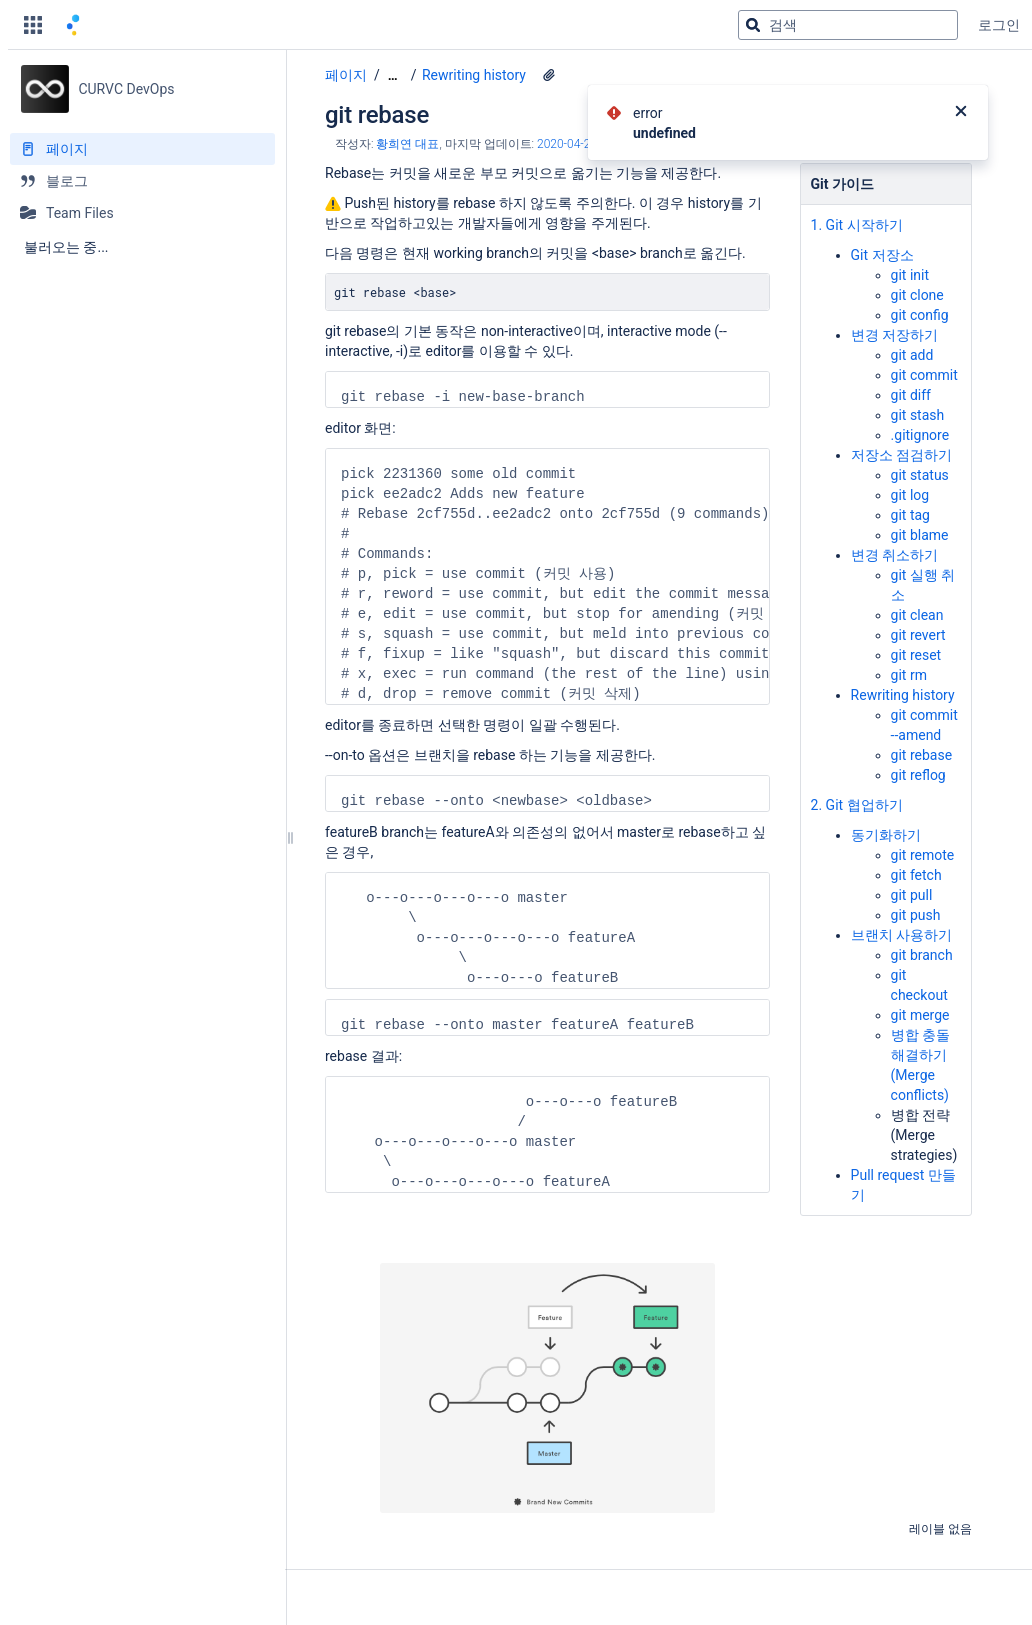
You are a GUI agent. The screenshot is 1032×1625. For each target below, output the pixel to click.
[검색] (753, 25)
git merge (920, 993)
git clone (917, 291)
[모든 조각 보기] (393, 75)
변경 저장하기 (894, 331)
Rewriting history (474, 75)
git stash (918, 411)
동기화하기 (886, 813)
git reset (916, 651)
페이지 (346, 75)
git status (920, 471)
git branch (922, 933)
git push (916, 893)
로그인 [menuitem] (999, 25)
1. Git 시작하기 (857, 230)
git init (910, 271)
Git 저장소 (882, 251)
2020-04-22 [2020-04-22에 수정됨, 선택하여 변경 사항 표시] (567, 149)
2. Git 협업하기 (857, 792)
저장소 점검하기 (901, 451)
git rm (909, 671)
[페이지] (142, 149)
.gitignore (920, 431)
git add (912, 351)
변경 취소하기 (894, 551)
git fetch (916, 853)
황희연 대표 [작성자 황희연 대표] (407, 149)
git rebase (921, 751)
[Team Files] (142, 213)
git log (910, 491)
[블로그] (142, 181)
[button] (33, 25)
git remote (923, 833)
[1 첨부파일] (549, 75)
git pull (912, 873)
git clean (917, 611)
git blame (920, 531)
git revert (918, 631)
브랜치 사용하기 (901, 913)
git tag (910, 511)
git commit (924, 371)
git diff (911, 391)
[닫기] (961, 113)
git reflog (918, 771)
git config (920, 311)
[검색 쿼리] (848, 25)
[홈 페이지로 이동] (70, 25)
